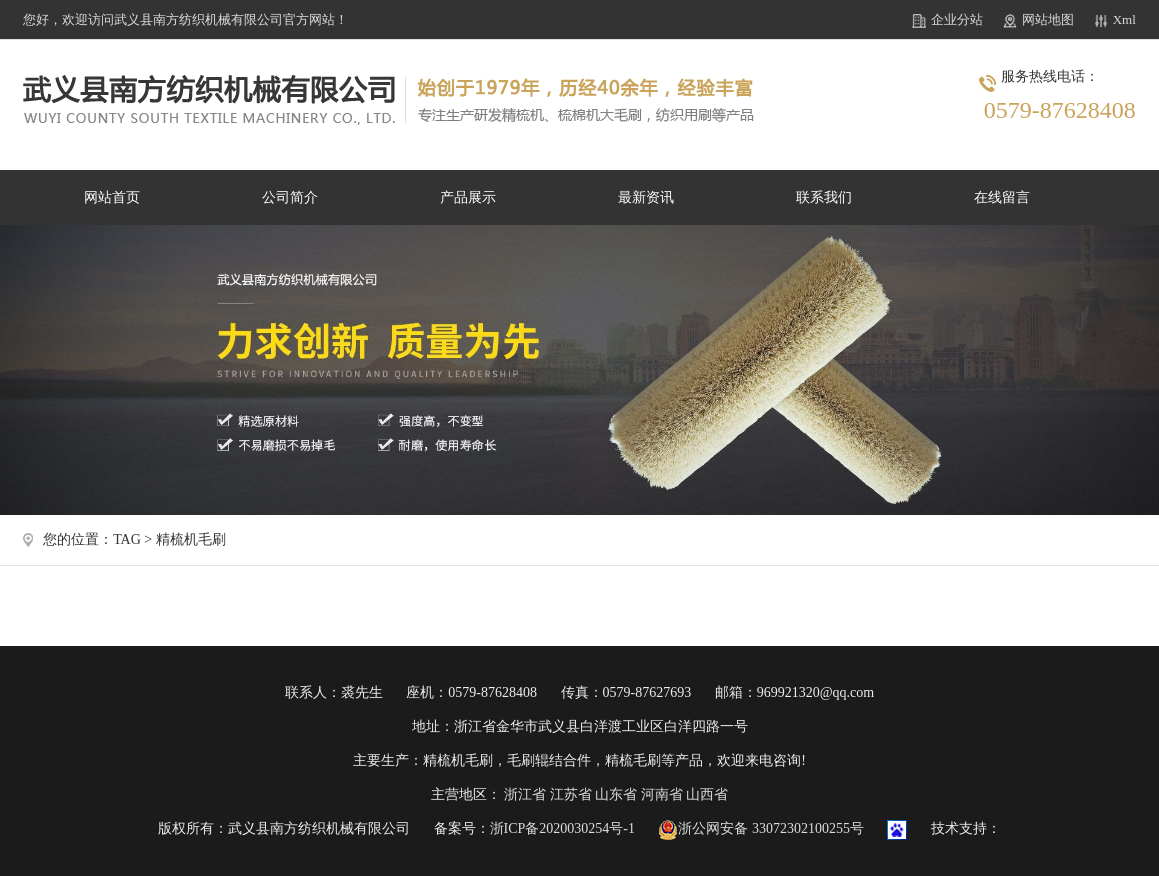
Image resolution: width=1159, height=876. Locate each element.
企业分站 (957, 19)
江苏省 (571, 794)
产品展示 (468, 197)
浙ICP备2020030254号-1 (562, 828)
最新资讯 (646, 197)
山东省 (616, 794)
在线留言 (1002, 197)
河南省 (662, 794)
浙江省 (525, 794)
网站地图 (1048, 19)
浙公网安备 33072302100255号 (761, 828)
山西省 (707, 794)
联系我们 (824, 197)
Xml (1124, 19)
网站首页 (112, 197)
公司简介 (290, 197)
